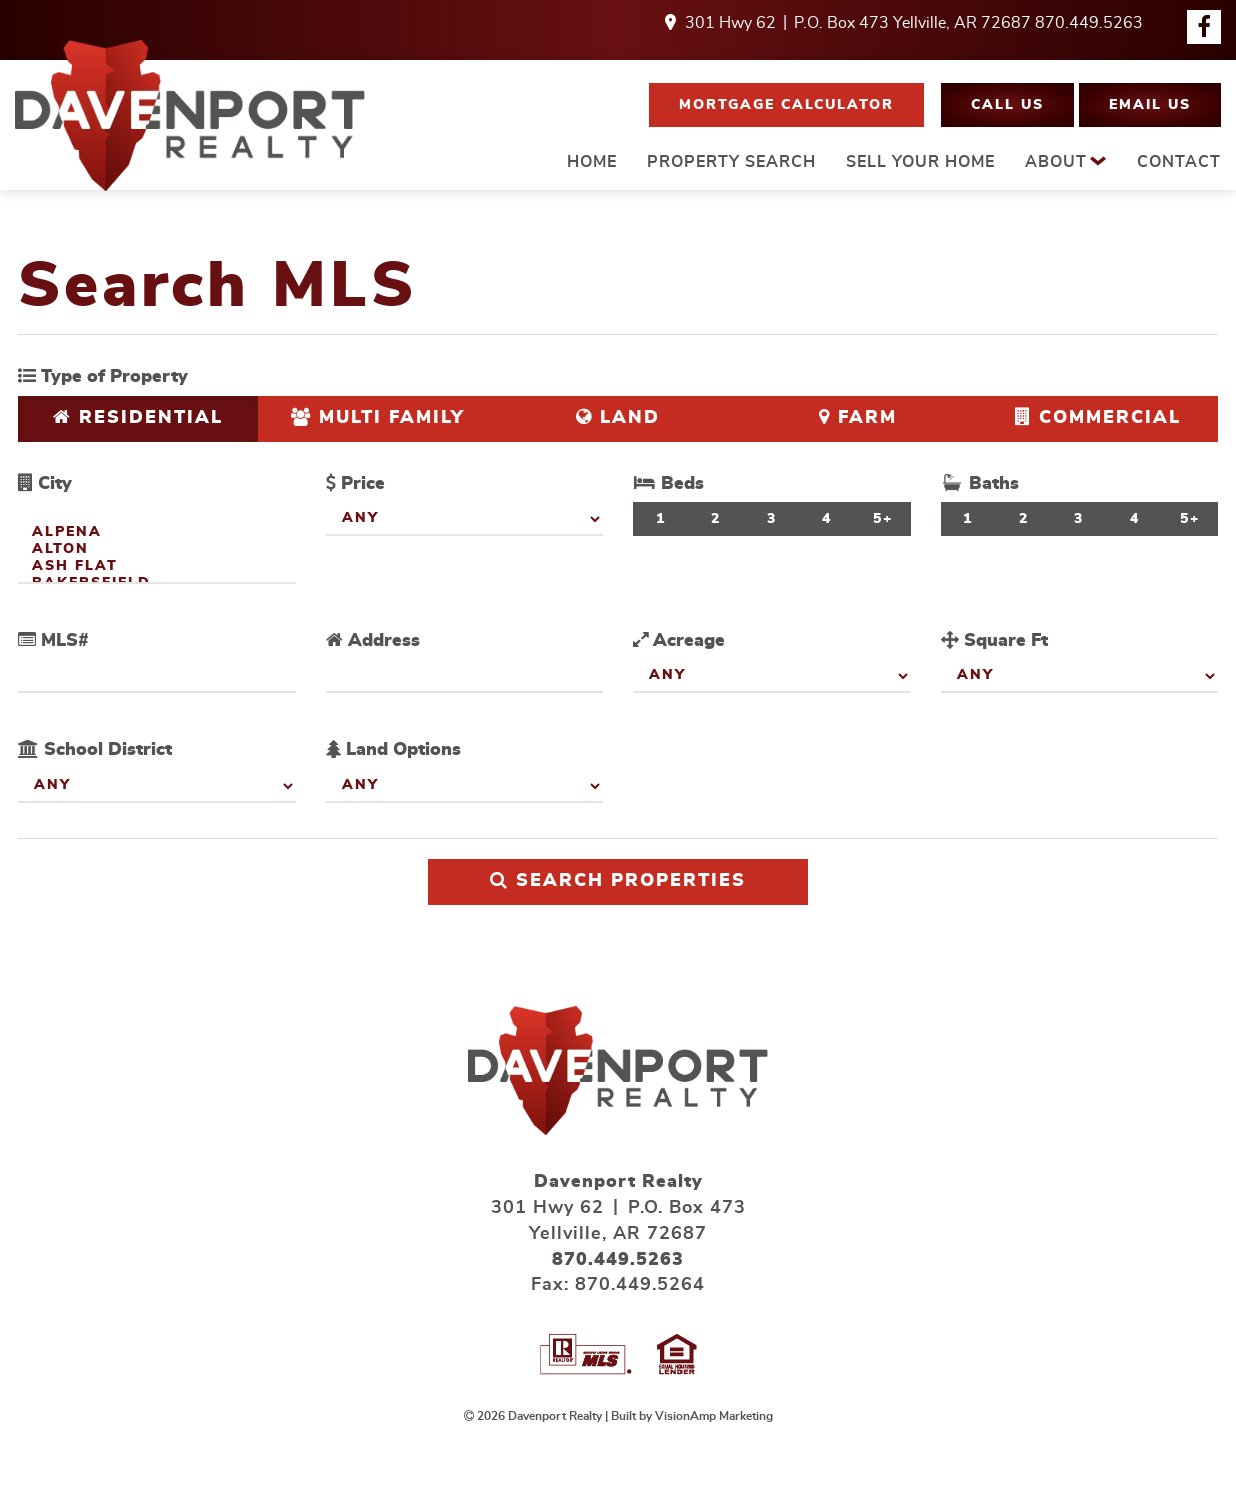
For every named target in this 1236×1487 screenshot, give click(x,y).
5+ (883, 519)
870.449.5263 (1089, 23)
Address (373, 640)
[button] (786, 105)
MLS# (53, 640)
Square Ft (994, 640)
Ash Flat (157, 567)
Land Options (393, 749)
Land (618, 417)
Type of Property (103, 376)
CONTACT (1179, 162)
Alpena (157, 533)
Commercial (1098, 417)
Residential (138, 417)
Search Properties (618, 880)
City (45, 483)
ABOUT (1066, 161)
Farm (858, 417)
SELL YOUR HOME (920, 162)
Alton (157, 550)
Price (355, 483)
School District (95, 749)
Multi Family (378, 417)
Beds (668, 483)
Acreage (679, 640)
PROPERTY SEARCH (731, 162)
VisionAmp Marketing (714, 1416)
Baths (980, 483)
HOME (592, 162)
